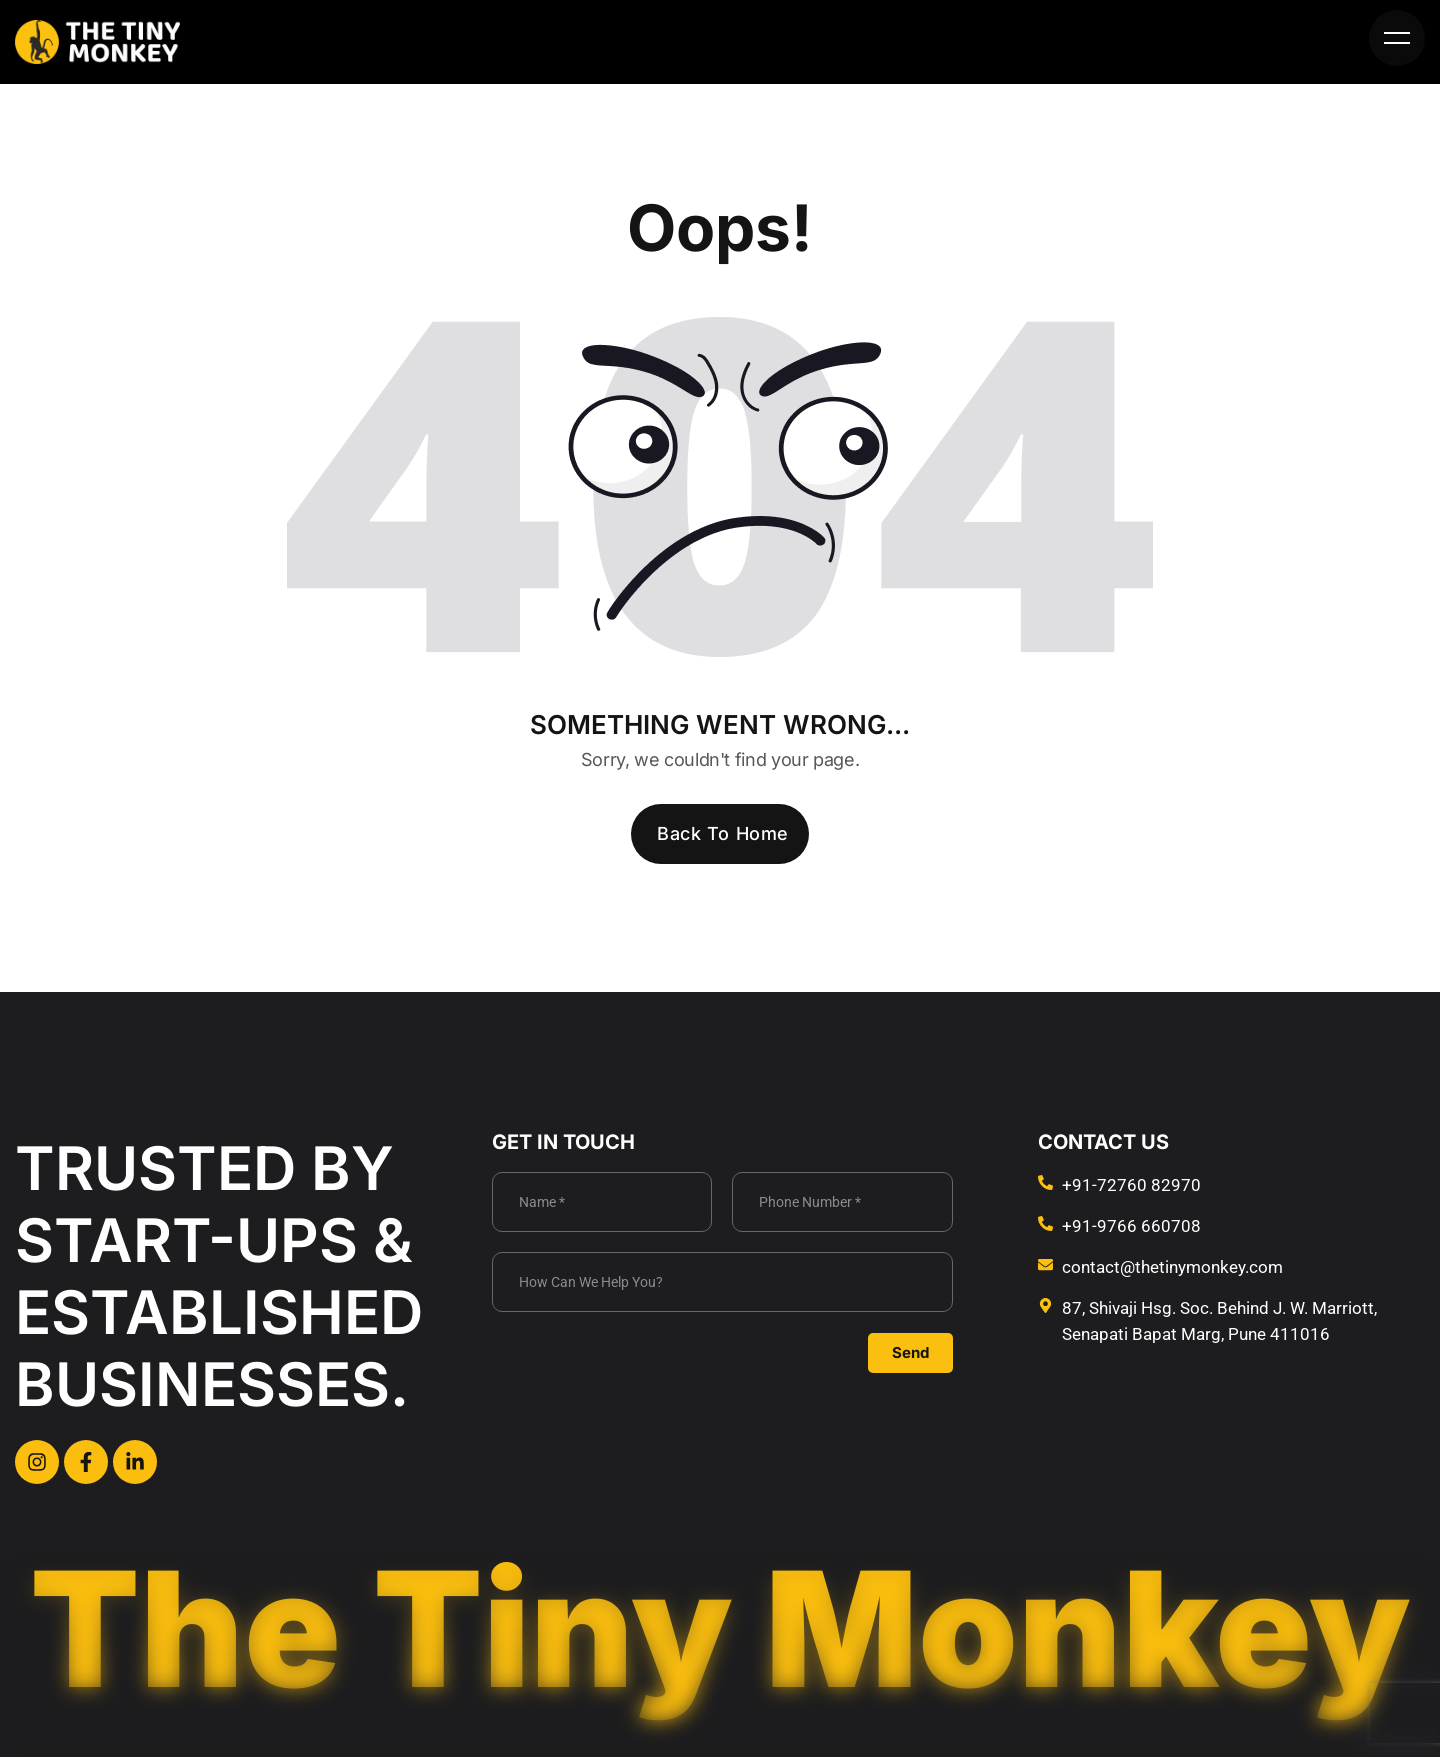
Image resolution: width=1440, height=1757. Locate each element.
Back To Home (722, 833)
